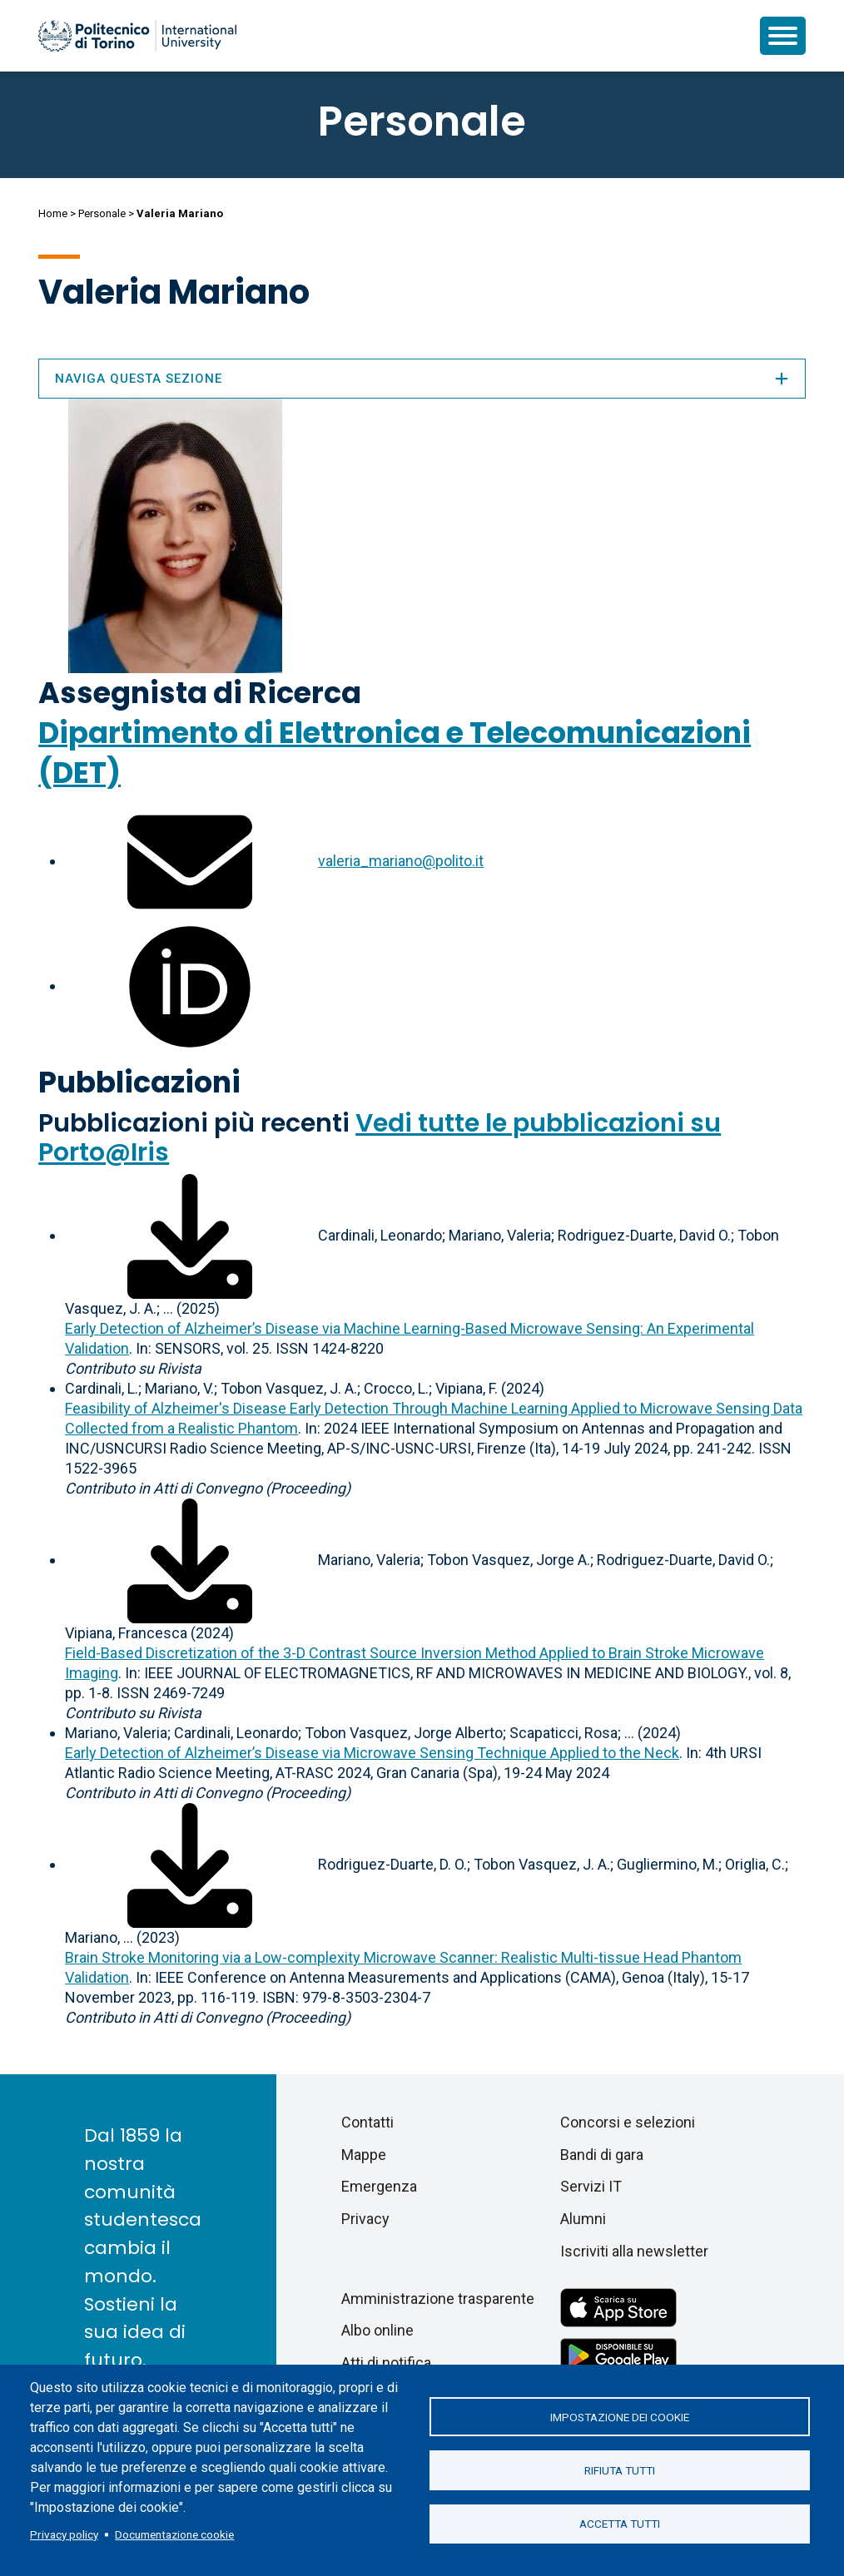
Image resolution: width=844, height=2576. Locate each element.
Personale (102, 213)
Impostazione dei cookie (619, 2416)
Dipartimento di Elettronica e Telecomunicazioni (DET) (394, 752)
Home (52, 213)
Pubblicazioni (139, 1082)
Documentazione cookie (174, 2534)
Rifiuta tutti (619, 2470)
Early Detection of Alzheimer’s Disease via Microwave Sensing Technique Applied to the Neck (372, 1752)
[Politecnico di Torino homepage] (137, 36)
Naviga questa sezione (422, 378)
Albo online (377, 2330)
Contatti (367, 2122)
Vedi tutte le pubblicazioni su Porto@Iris (379, 1138)
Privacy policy (64, 2534)
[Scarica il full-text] (190, 1235)
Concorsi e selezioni (627, 2122)
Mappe (363, 2154)
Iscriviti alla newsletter (634, 2251)
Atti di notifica (386, 2362)
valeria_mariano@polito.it (401, 860)
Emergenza (379, 2186)
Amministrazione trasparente (437, 2298)
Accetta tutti (619, 2524)
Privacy (365, 2218)
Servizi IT (591, 2186)
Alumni (583, 2218)
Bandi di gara (601, 2154)
